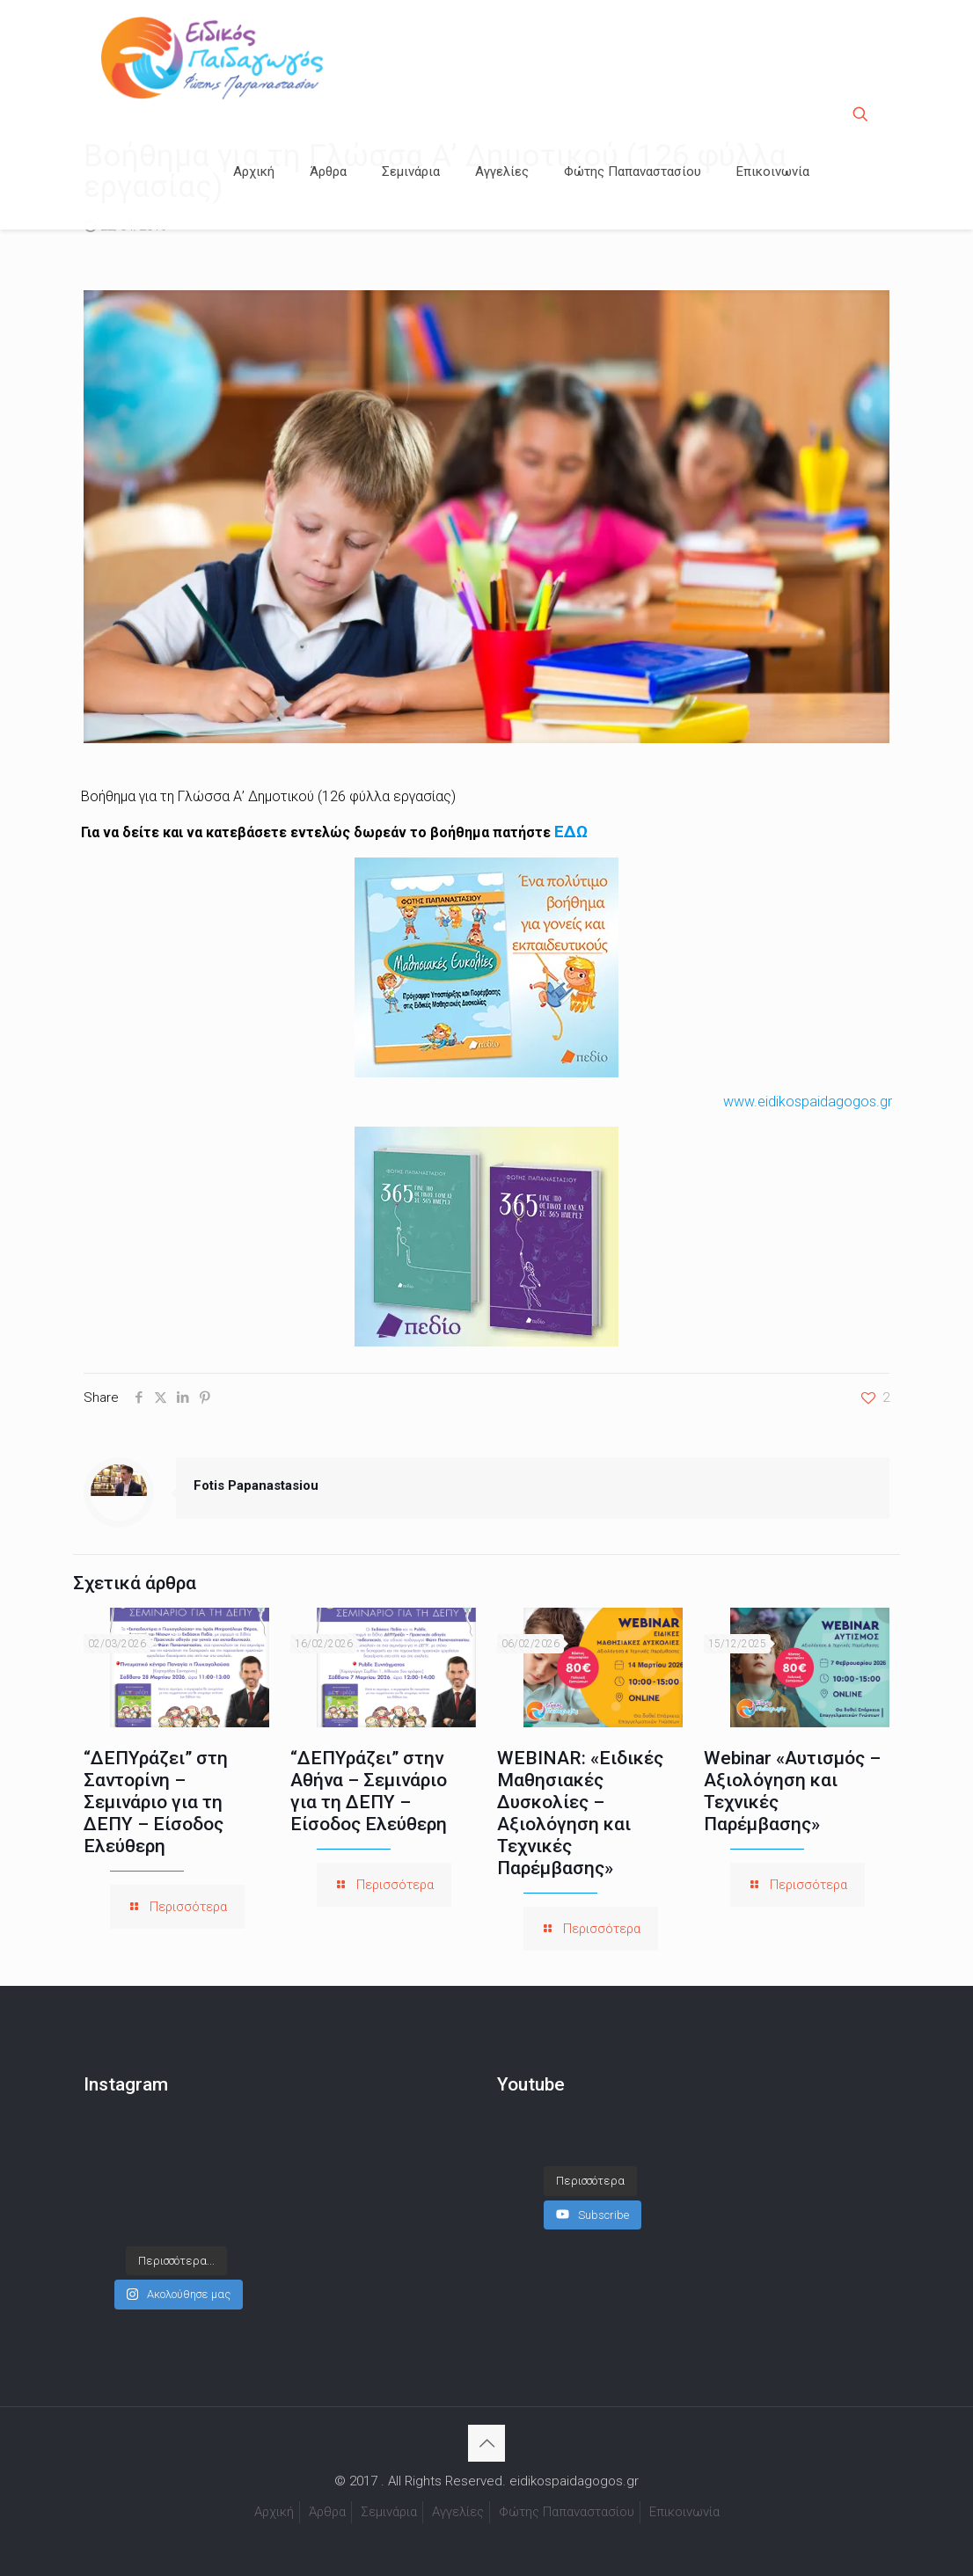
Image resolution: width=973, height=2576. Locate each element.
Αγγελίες (458, 2512)
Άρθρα (327, 2512)
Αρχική (274, 2512)
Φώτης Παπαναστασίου (566, 2512)
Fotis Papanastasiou (256, 1485)
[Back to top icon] (486, 2443)
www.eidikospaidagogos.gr (807, 1101)
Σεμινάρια (389, 2512)
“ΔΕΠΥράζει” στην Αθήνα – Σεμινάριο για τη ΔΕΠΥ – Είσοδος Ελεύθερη (368, 1791)
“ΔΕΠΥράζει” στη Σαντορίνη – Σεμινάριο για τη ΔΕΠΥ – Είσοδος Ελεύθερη (156, 1802)
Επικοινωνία (684, 2512)
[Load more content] (590, 2163)
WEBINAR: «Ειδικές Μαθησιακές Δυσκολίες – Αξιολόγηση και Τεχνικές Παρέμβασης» (580, 1813)
